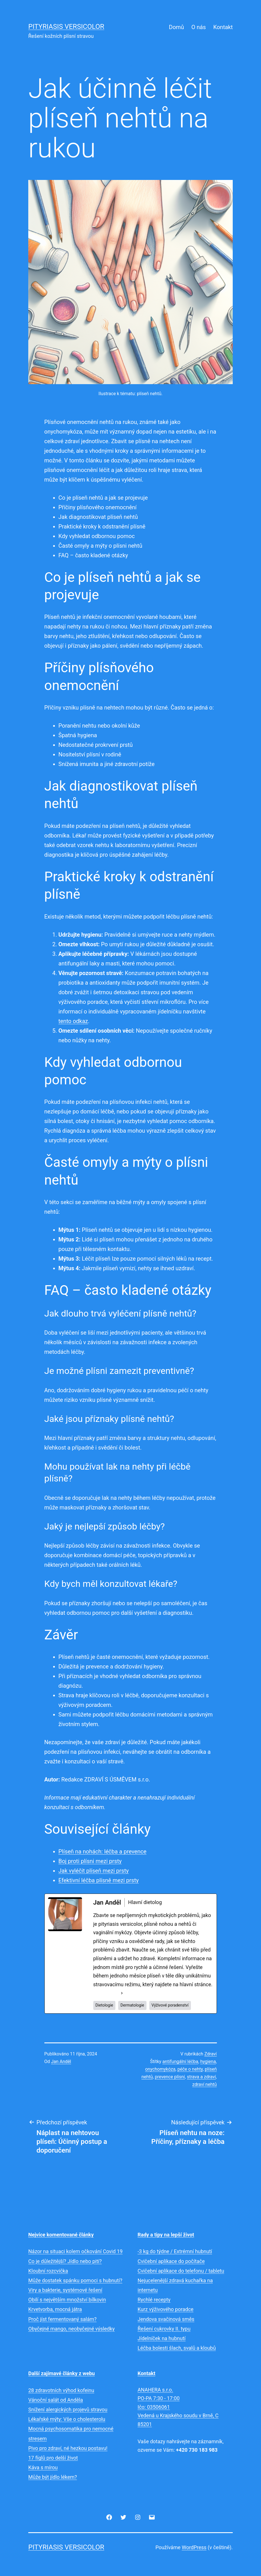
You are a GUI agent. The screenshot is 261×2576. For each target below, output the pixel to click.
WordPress (194, 2547)
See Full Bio (106, 1993)
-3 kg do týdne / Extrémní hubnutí (175, 2251)
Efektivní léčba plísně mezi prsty (99, 1880)
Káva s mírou (43, 2467)
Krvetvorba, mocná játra (55, 2309)
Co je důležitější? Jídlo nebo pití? (65, 2261)
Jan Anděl (61, 2061)
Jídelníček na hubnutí (162, 2338)
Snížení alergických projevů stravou (67, 2409)
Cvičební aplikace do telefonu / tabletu (181, 2271)
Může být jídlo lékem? (52, 2477)
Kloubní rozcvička (48, 2271)
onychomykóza (160, 2069)
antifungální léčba (180, 2061)
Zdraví (210, 2054)
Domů (176, 27)
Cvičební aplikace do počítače (171, 2261)
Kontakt (223, 27)
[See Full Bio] (122, 1993)
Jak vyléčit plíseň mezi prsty (94, 1870)
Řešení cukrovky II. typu (164, 2329)
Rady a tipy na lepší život (166, 2235)
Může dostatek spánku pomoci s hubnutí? (75, 2280)
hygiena (208, 2061)
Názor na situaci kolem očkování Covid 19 (75, 2251)
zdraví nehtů (204, 2084)
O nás (198, 27)
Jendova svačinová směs (166, 2319)
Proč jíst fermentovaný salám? (62, 2319)
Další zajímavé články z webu (61, 2373)
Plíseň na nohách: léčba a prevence (102, 1851)
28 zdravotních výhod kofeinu (61, 2390)
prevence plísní (170, 2076)
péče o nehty (190, 2069)
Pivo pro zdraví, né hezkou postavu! (67, 2448)
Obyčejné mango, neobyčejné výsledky (71, 2329)
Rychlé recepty (154, 2300)
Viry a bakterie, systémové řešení (65, 2290)
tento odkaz (73, 1021)
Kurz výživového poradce (166, 2309)
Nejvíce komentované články (61, 2235)
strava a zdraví (201, 2076)
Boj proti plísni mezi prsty (90, 1861)
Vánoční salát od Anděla (55, 2400)
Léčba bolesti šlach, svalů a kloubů (177, 2348)
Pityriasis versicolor (66, 27)
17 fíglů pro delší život (53, 2458)
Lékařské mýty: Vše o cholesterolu (66, 2419)
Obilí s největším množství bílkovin (67, 2300)
